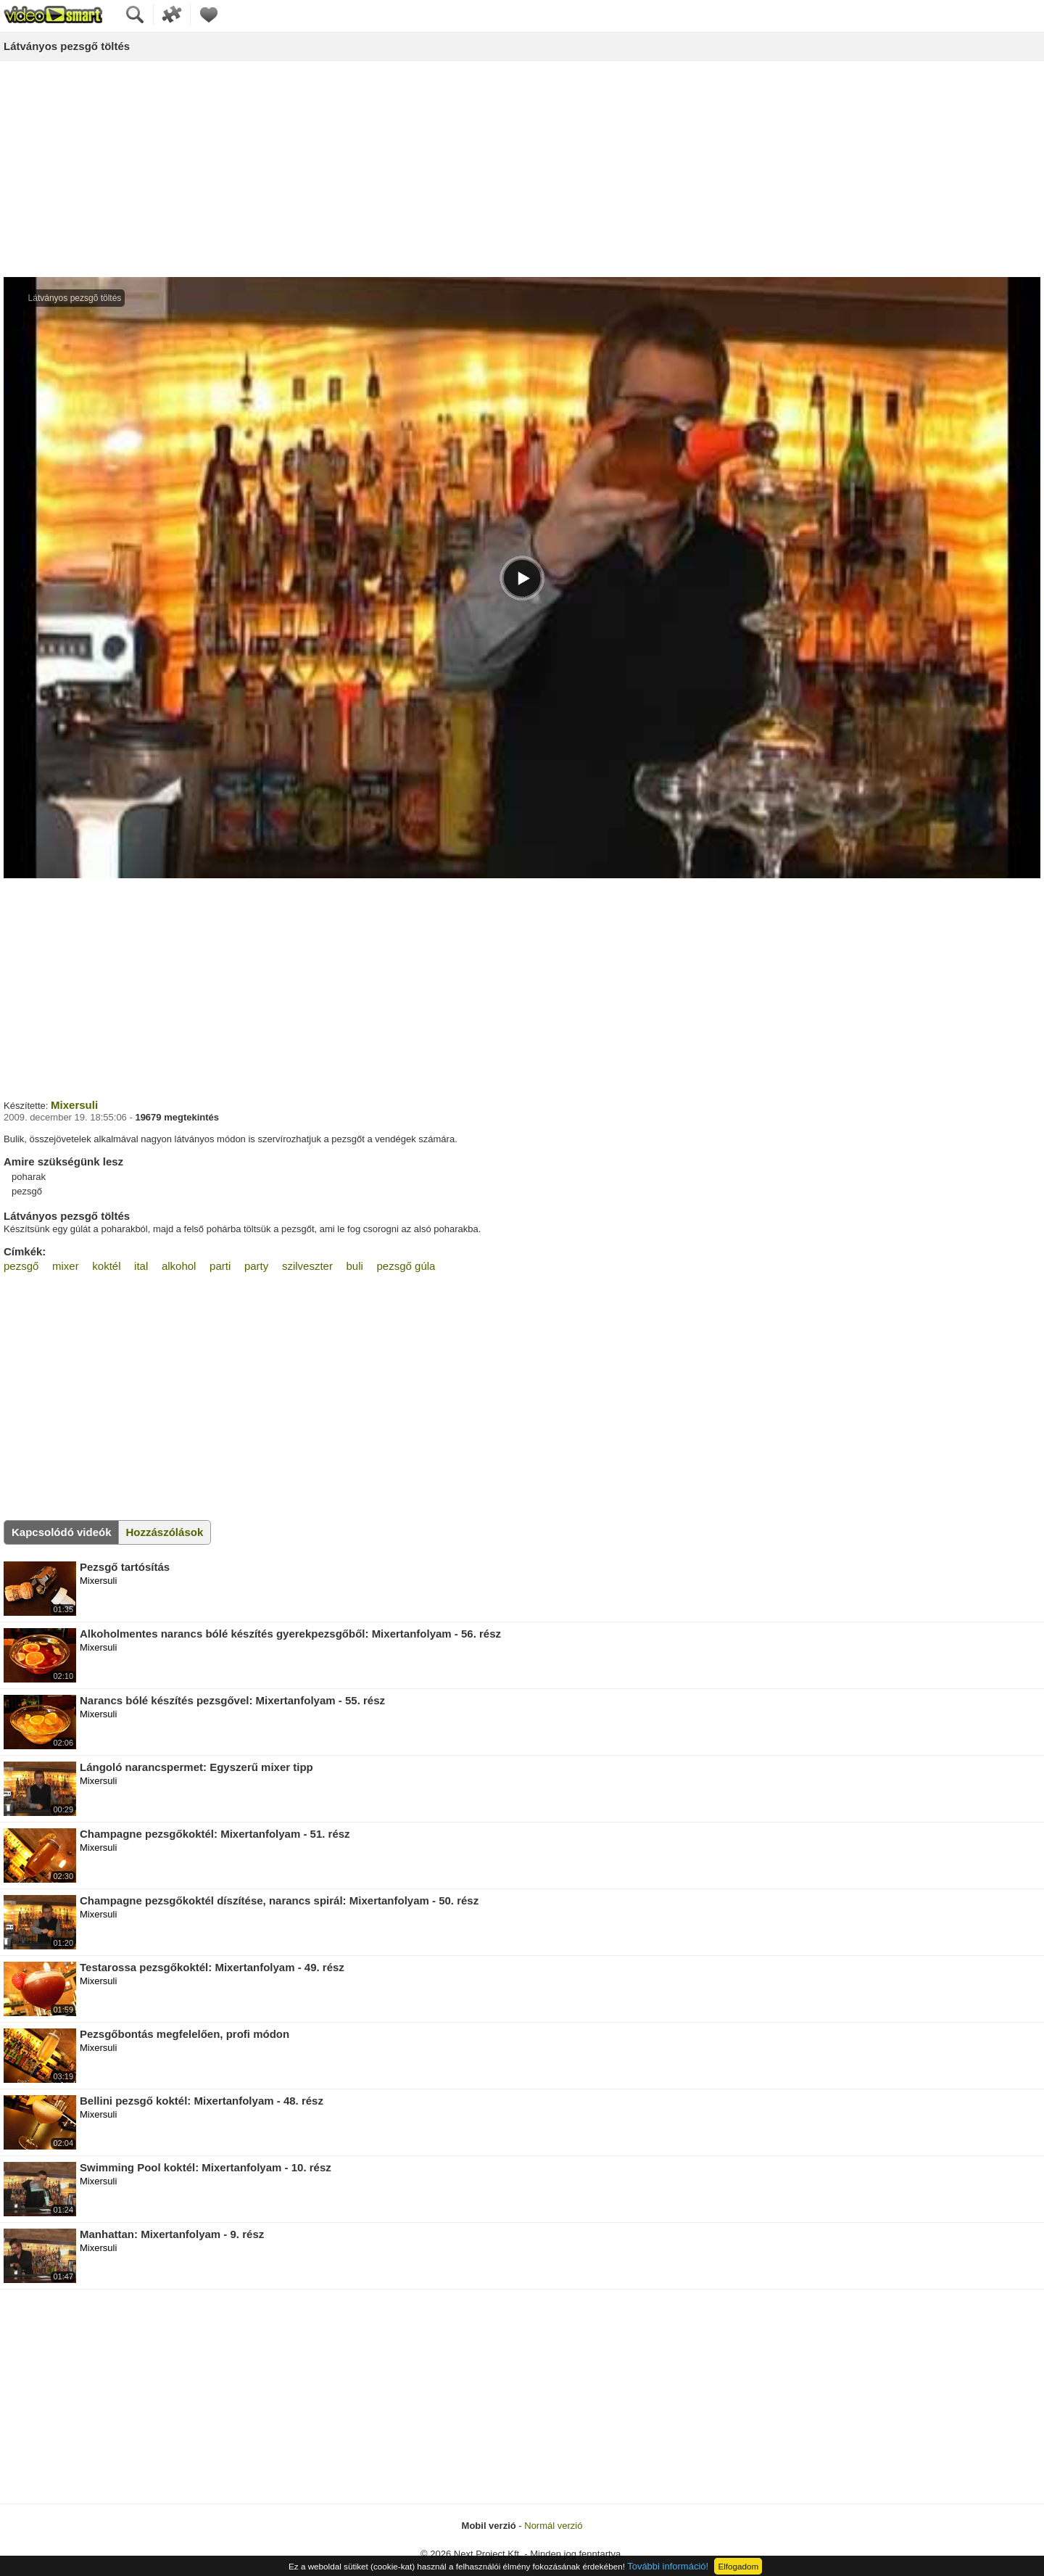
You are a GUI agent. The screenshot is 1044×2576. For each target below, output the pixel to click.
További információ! (667, 2566)
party (256, 1266)
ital (141, 1266)
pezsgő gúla (406, 1266)
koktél (106, 1266)
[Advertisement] (522, 169)
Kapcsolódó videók (62, 1532)
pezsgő (21, 1266)
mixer (65, 1266)
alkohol (179, 1266)
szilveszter (307, 1266)
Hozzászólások (165, 1532)
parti (220, 1266)
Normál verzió (553, 2525)
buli (355, 1266)
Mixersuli (74, 1105)
